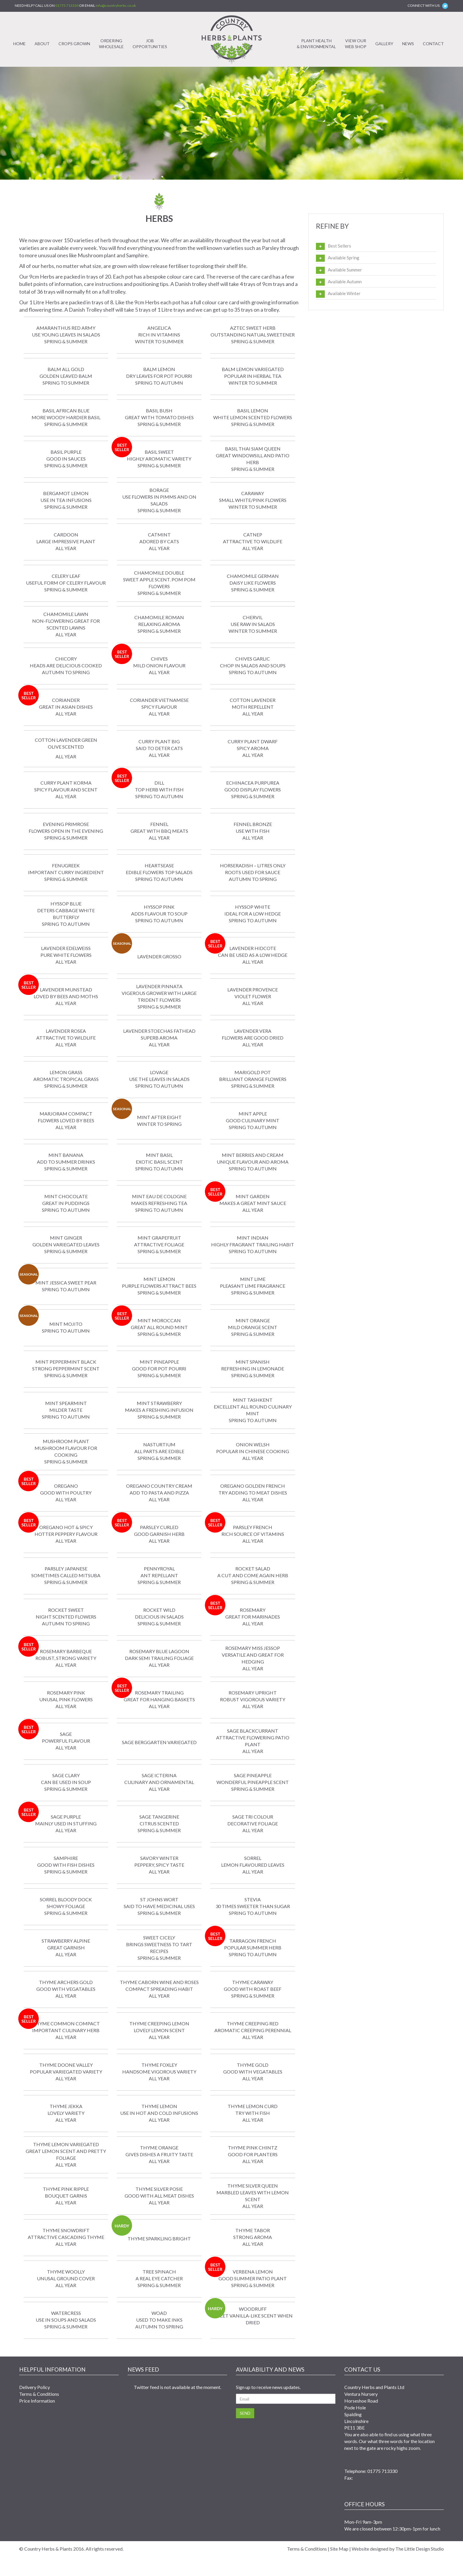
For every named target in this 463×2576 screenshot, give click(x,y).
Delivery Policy (34, 2387)
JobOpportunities (150, 43)
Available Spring (343, 257)
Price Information (37, 2400)
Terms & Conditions (39, 2394)
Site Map (339, 2548)
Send (245, 2413)
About (42, 43)
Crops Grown (74, 43)
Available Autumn (345, 281)
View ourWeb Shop (355, 43)
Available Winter (344, 293)
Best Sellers (339, 245)
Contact (433, 43)
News (408, 43)
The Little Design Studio (419, 2548)
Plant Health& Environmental (316, 43)
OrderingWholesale (111, 43)
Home (19, 43)
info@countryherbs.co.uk (116, 5)
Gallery (384, 43)
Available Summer (345, 269)
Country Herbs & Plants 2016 (54, 2548)
